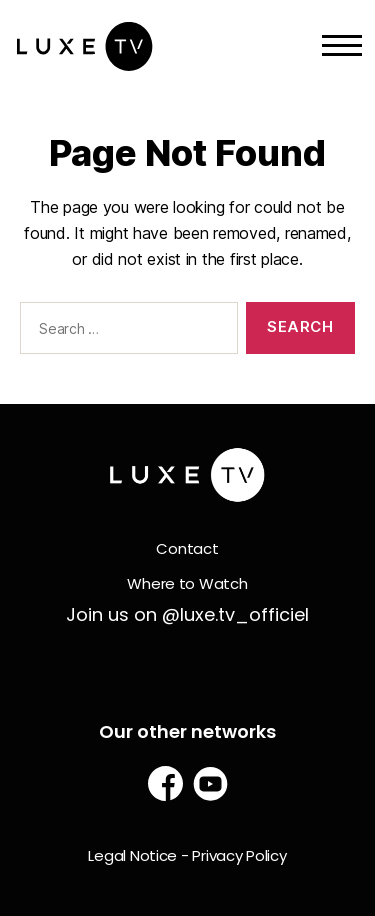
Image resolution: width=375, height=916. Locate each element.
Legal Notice (132, 855)
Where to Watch (187, 583)
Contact (187, 548)
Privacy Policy (239, 855)
